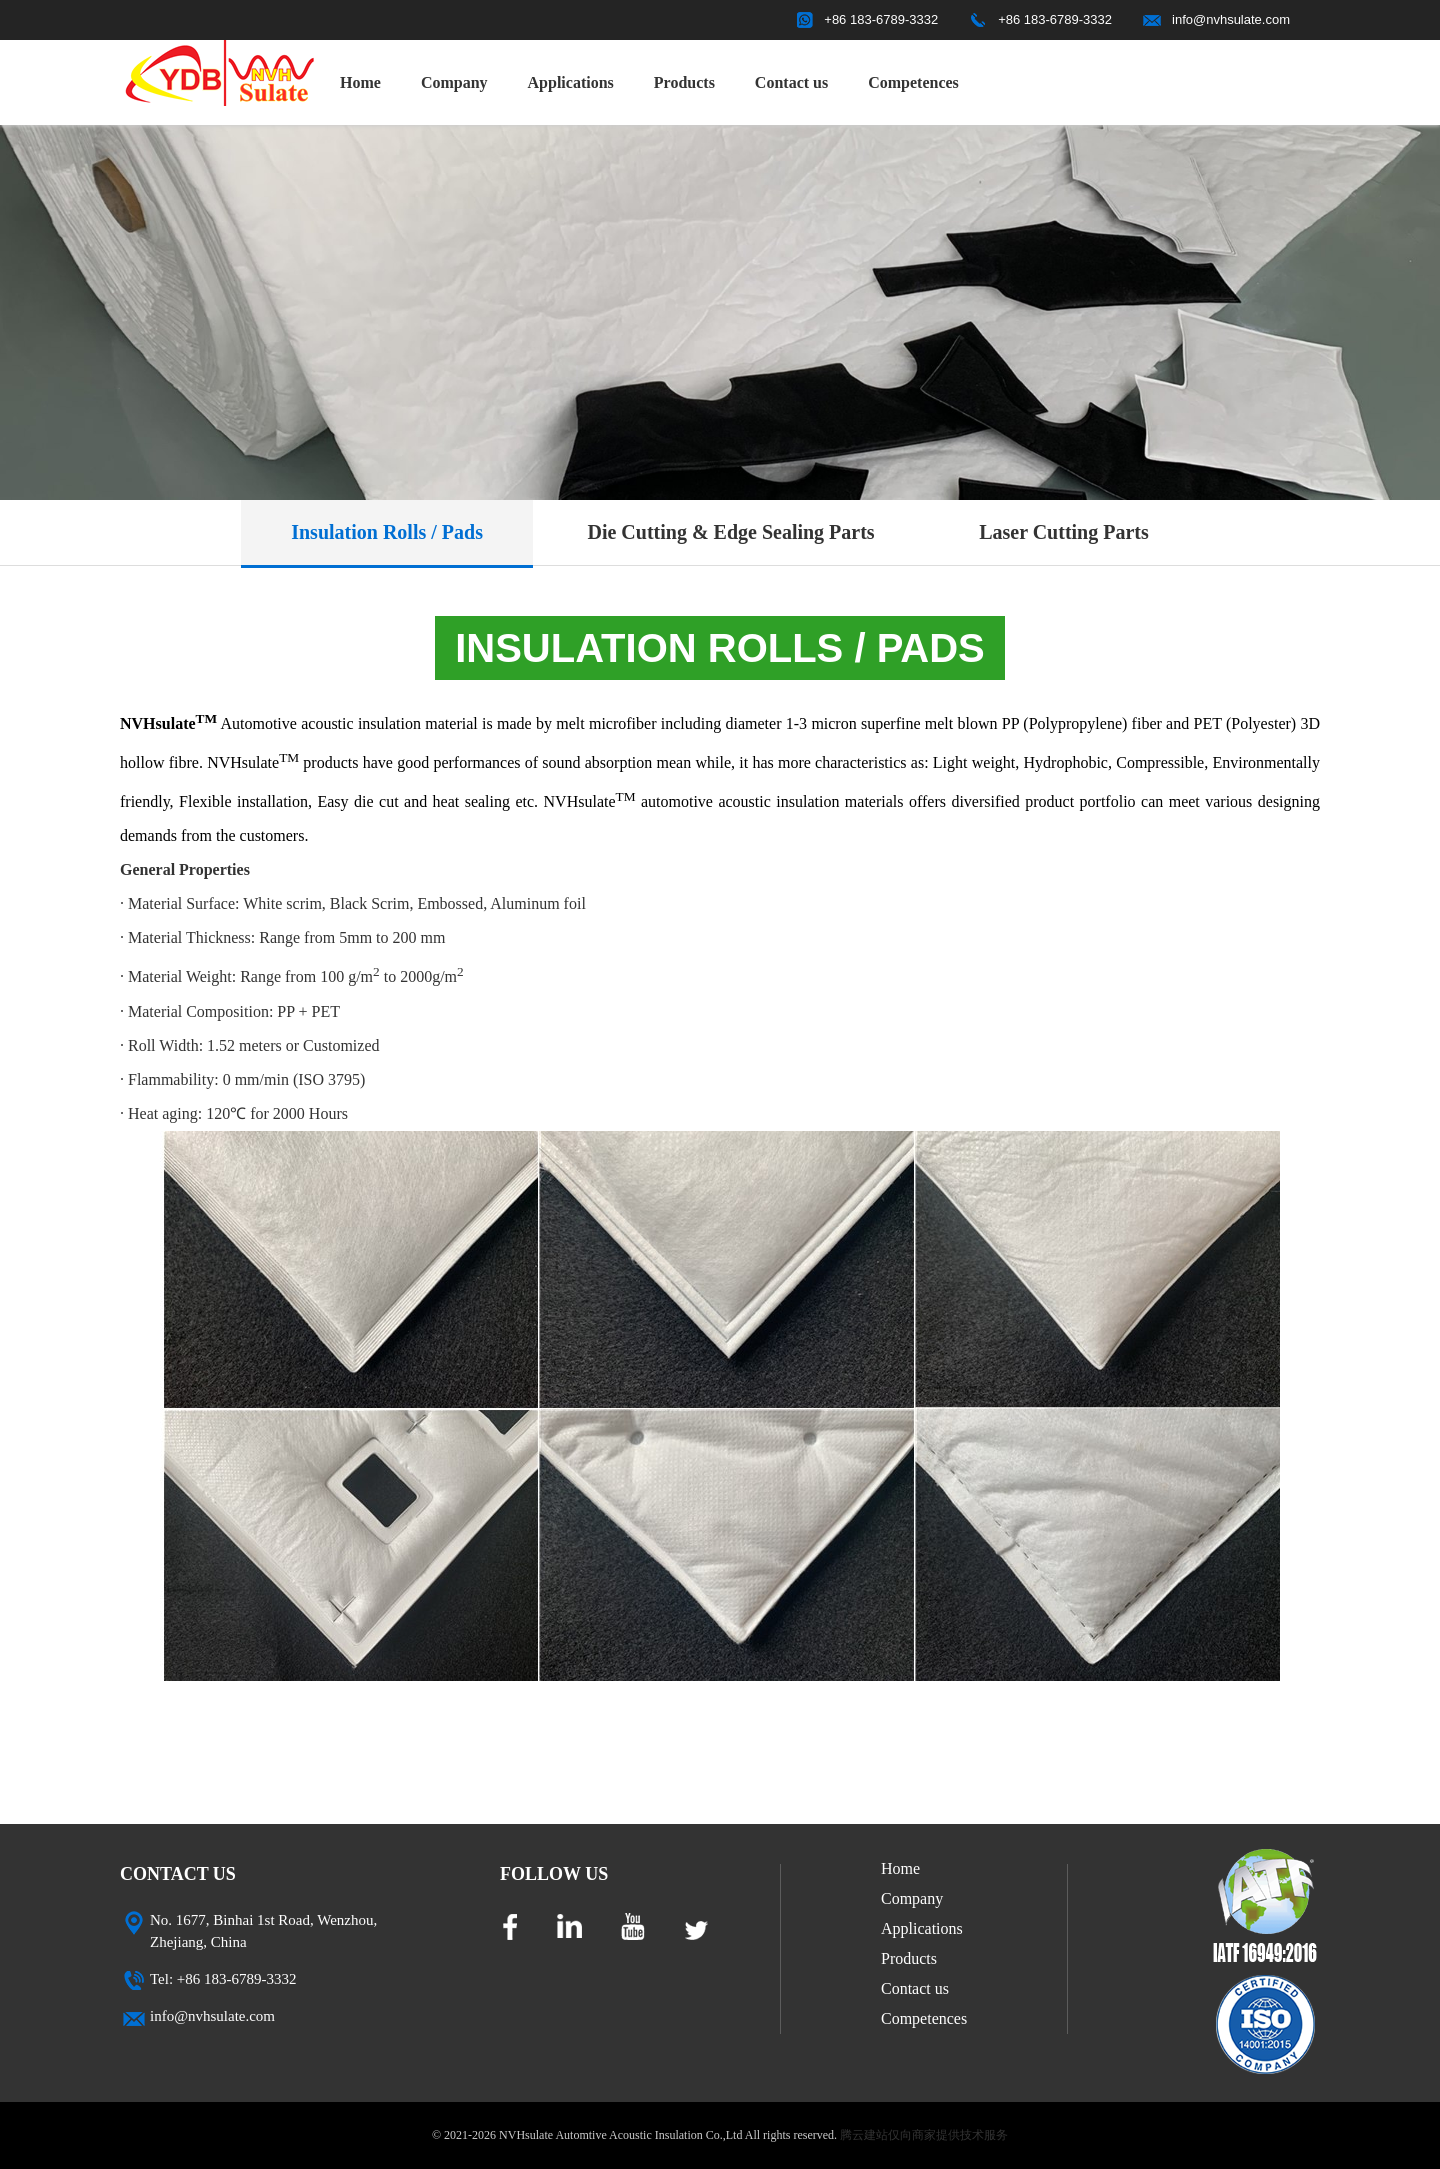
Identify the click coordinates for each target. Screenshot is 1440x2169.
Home (360, 82)
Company (454, 82)
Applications (571, 82)
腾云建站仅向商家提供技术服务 (924, 2135)
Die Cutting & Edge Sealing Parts (730, 532)
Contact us (791, 82)
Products (684, 82)
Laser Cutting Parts (1064, 532)
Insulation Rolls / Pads (387, 532)
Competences (913, 82)
